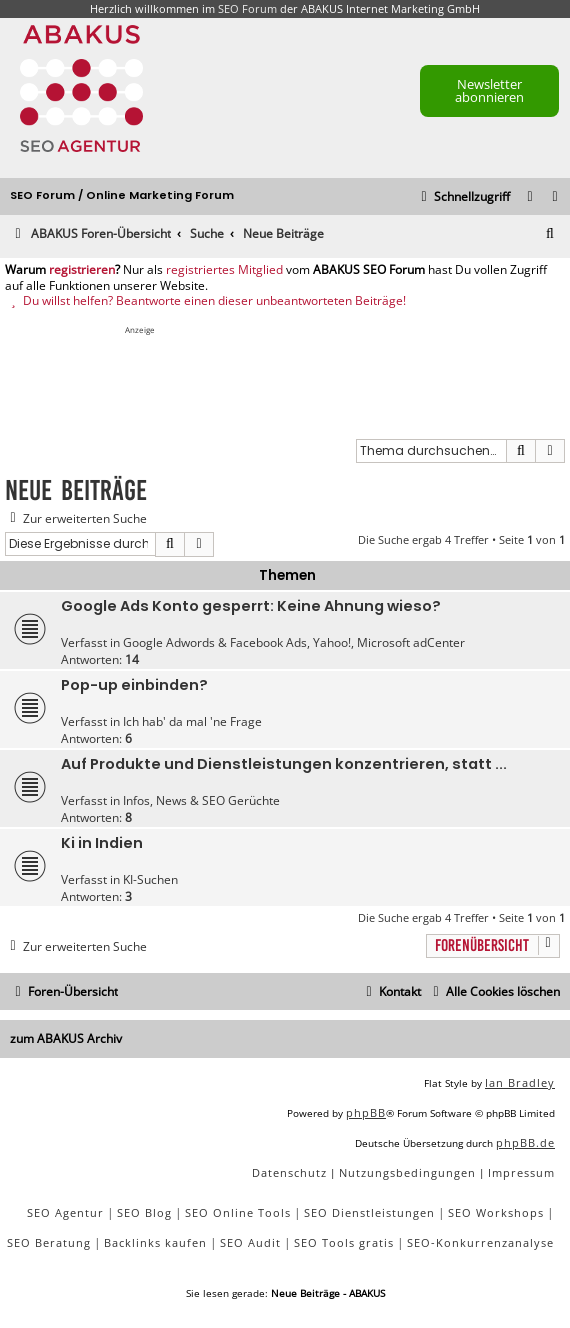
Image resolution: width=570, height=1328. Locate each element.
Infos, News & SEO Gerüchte (201, 800)
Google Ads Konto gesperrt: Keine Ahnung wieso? (251, 606)
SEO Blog (144, 1212)
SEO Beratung (49, 1242)
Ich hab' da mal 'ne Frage (192, 721)
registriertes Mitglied (224, 270)
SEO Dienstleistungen (369, 1212)
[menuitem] (556, 197)
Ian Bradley (520, 1082)
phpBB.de (525, 1142)
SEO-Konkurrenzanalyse (480, 1242)
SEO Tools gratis (344, 1242)
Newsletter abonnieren (489, 90)
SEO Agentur (65, 1212)
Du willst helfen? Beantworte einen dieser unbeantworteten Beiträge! (205, 301)
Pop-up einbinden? (134, 685)
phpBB (366, 1112)
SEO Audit (250, 1242)
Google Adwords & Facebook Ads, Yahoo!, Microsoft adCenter (294, 642)
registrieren (82, 270)
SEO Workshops (496, 1212)
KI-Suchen (150, 879)
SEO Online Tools (238, 1212)
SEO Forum (247, 8)
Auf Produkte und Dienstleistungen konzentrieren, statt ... (284, 764)
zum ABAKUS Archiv (66, 1038)
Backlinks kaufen (155, 1242)
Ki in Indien (102, 843)
